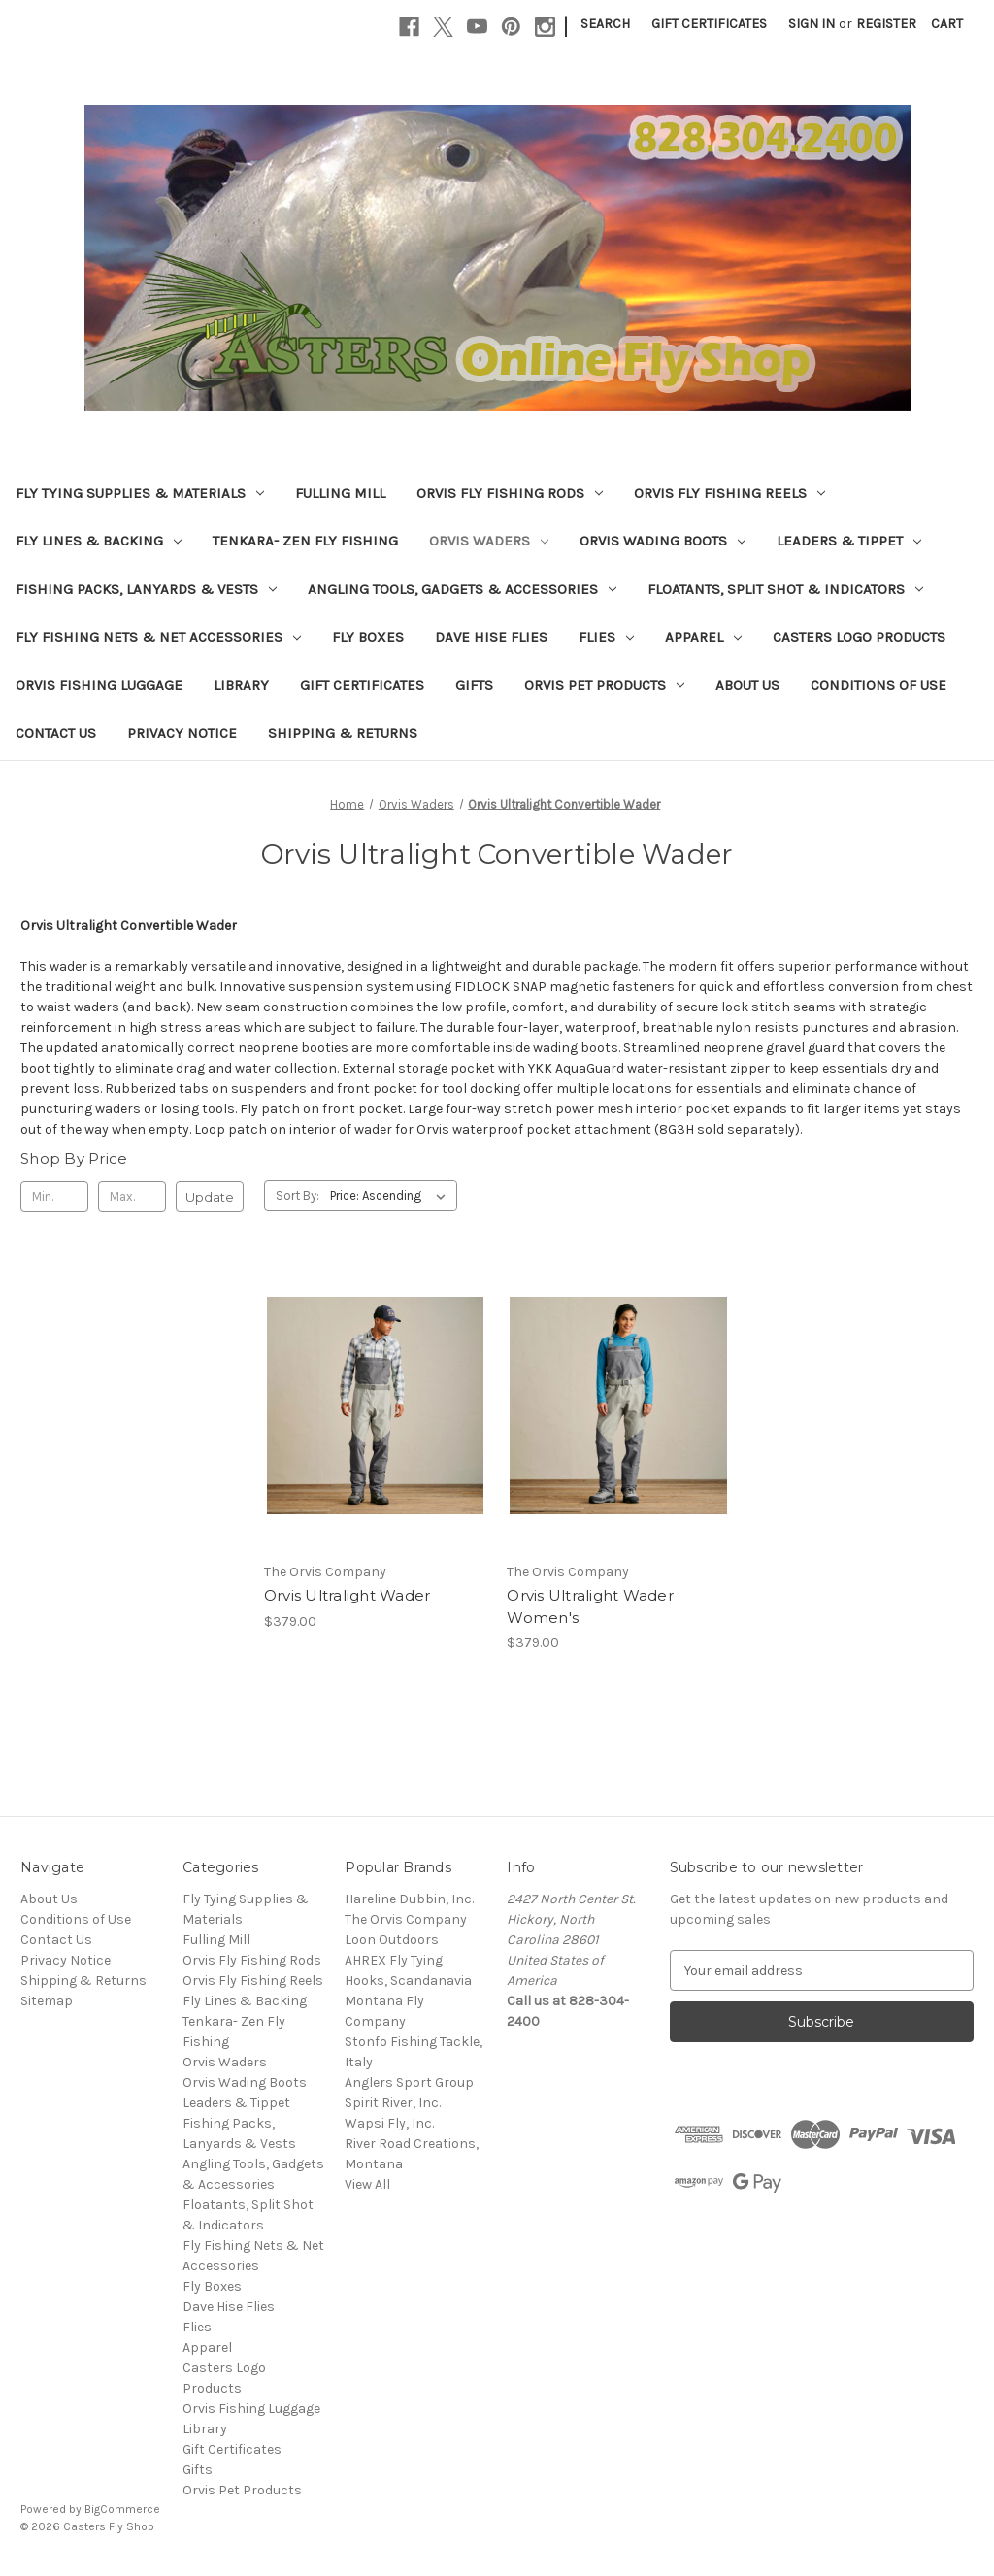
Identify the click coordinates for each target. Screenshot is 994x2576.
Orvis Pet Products (604, 685)
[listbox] (391, 1195)
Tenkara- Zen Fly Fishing (305, 540)
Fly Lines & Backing (99, 540)
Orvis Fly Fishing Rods (509, 493)
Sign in (811, 24)
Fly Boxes (368, 636)
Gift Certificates (709, 24)
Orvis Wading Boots (663, 540)
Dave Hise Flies (491, 636)
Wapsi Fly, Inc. (389, 2123)
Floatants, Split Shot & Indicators (785, 589)
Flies (606, 636)
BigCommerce (122, 2509)
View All (367, 2184)
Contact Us (56, 733)
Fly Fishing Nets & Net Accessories (158, 636)
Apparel (703, 636)
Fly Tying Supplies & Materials (140, 493)
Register (886, 24)
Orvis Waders (488, 540)
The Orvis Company (406, 1919)
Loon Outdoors (392, 1940)
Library (241, 685)
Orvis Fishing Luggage (99, 685)
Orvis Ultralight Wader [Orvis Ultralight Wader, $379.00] (347, 1595)
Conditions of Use (878, 685)
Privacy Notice (182, 733)
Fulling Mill (340, 493)
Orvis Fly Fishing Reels (729, 493)
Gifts (474, 685)
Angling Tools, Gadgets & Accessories (462, 589)
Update (209, 1197)
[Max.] (132, 1196)
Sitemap (46, 2001)
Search (605, 24)
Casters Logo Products (859, 636)
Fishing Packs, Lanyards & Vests (146, 589)
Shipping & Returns (342, 733)
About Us (747, 685)
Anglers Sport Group (409, 2082)
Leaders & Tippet (849, 540)
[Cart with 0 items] (947, 24)
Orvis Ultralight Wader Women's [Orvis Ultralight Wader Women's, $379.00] (590, 1606)
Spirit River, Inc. (393, 2103)
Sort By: (297, 1195)
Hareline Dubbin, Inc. (409, 1899)
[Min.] (54, 1196)
